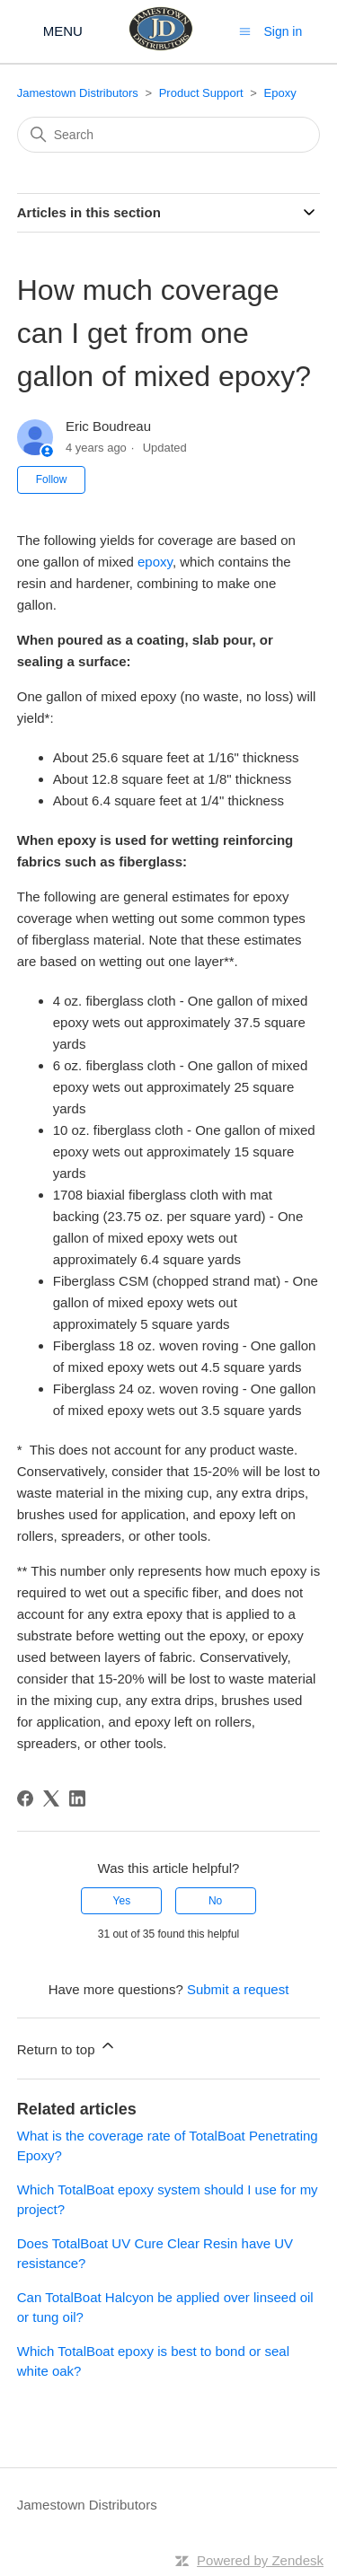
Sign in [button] (282, 31)
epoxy (155, 561)
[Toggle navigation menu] (245, 31)
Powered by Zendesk (260, 2560)
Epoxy (280, 93)
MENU (63, 31)
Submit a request (237, 1989)
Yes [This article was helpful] (122, 1901)
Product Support (201, 93)
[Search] (169, 135)
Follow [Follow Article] (51, 479)
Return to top (67, 2046)
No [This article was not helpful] (215, 1901)
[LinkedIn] (77, 1798)
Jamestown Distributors (77, 93)
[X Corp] (51, 1798)
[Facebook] (25, 1798)
